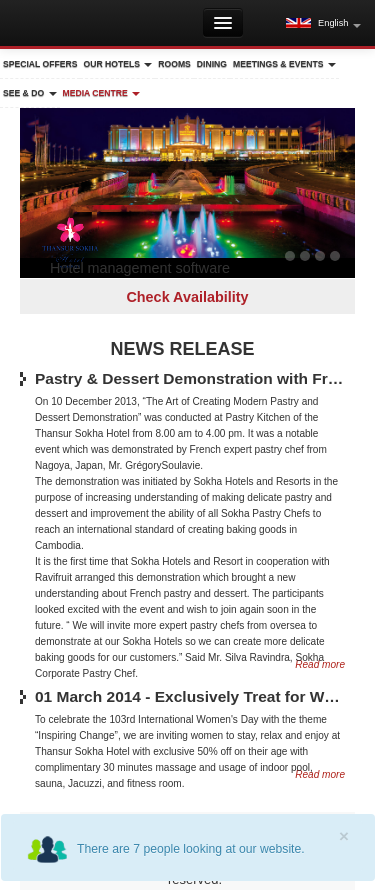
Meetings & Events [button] (284, 64)
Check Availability (187, 297)
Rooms (174, 64)
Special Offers (40, 64)
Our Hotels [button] (117, 64)
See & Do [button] (30, 93)
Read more (320, 774)
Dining (212, 64)
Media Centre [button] (102, 93)
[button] (323, 23)
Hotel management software (140, 268)
